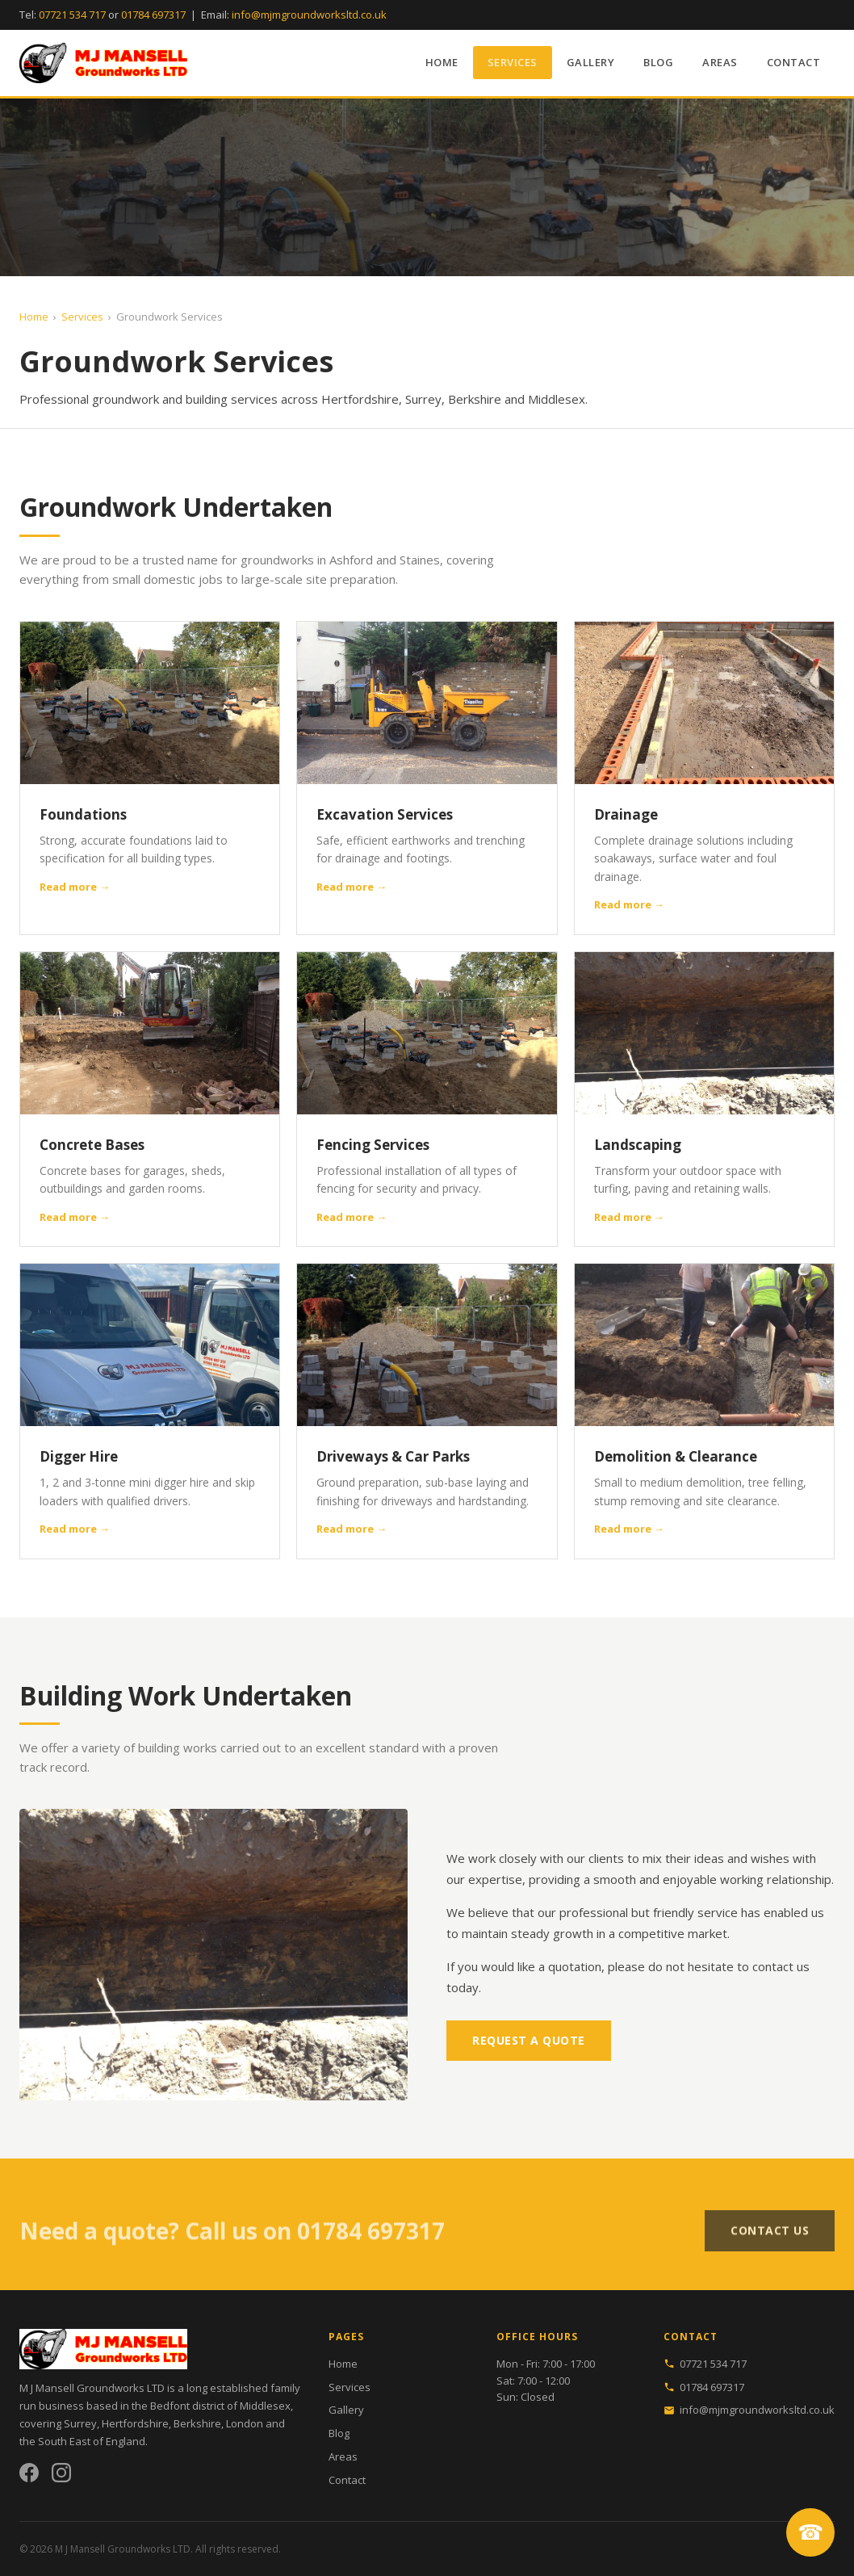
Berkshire (197, 2423)
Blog (658, 62)
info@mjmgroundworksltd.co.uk (309, 14)
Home (441, 62)
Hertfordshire (135, 2423)
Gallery (591, 62)
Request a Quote (528, 2040)
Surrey (80, 2423)
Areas (720, 62)
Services (513, 62)
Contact (794, 62)
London (244, 2423)
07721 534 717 (72, 14)
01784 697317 (153, 14)
